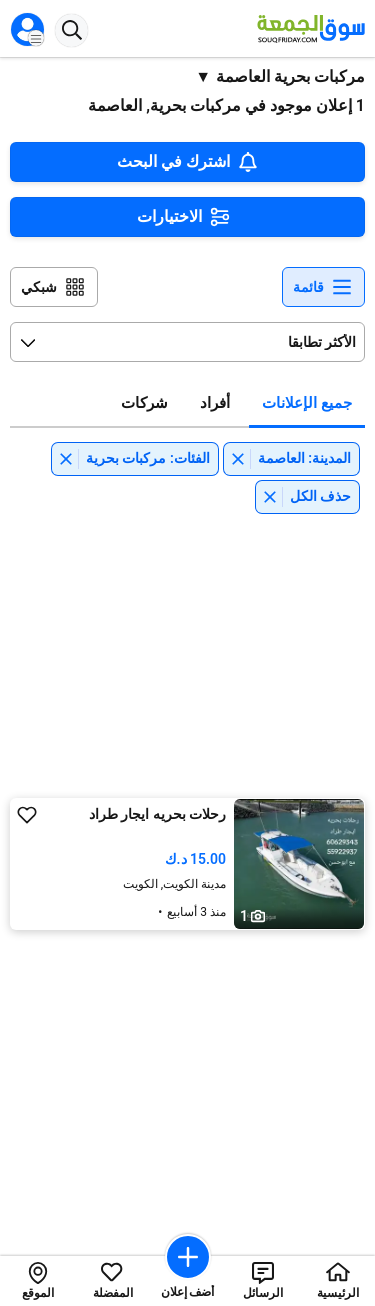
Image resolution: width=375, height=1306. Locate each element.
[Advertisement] (188, 649)
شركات (144, 403)
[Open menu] (27, 30)
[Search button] (71, 30)
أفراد (215, 403)
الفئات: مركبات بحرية (148, 458)
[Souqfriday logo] (307, 28)
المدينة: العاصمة (304, 458)
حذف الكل (320, 496)
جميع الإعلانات (307, 403)
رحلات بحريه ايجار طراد (157, 814)
